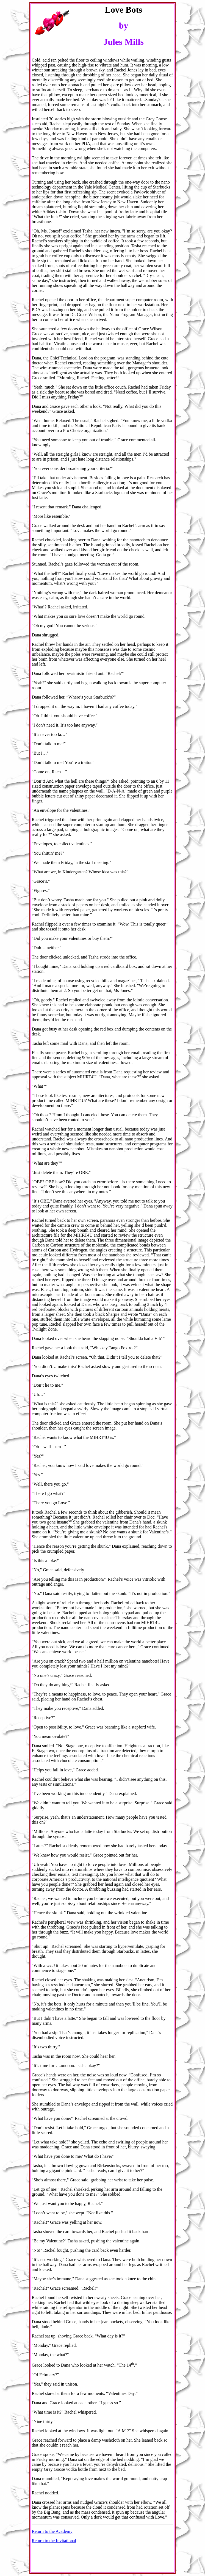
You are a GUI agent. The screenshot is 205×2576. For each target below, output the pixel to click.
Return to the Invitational (54, 2540)
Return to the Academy (52, 2531)
